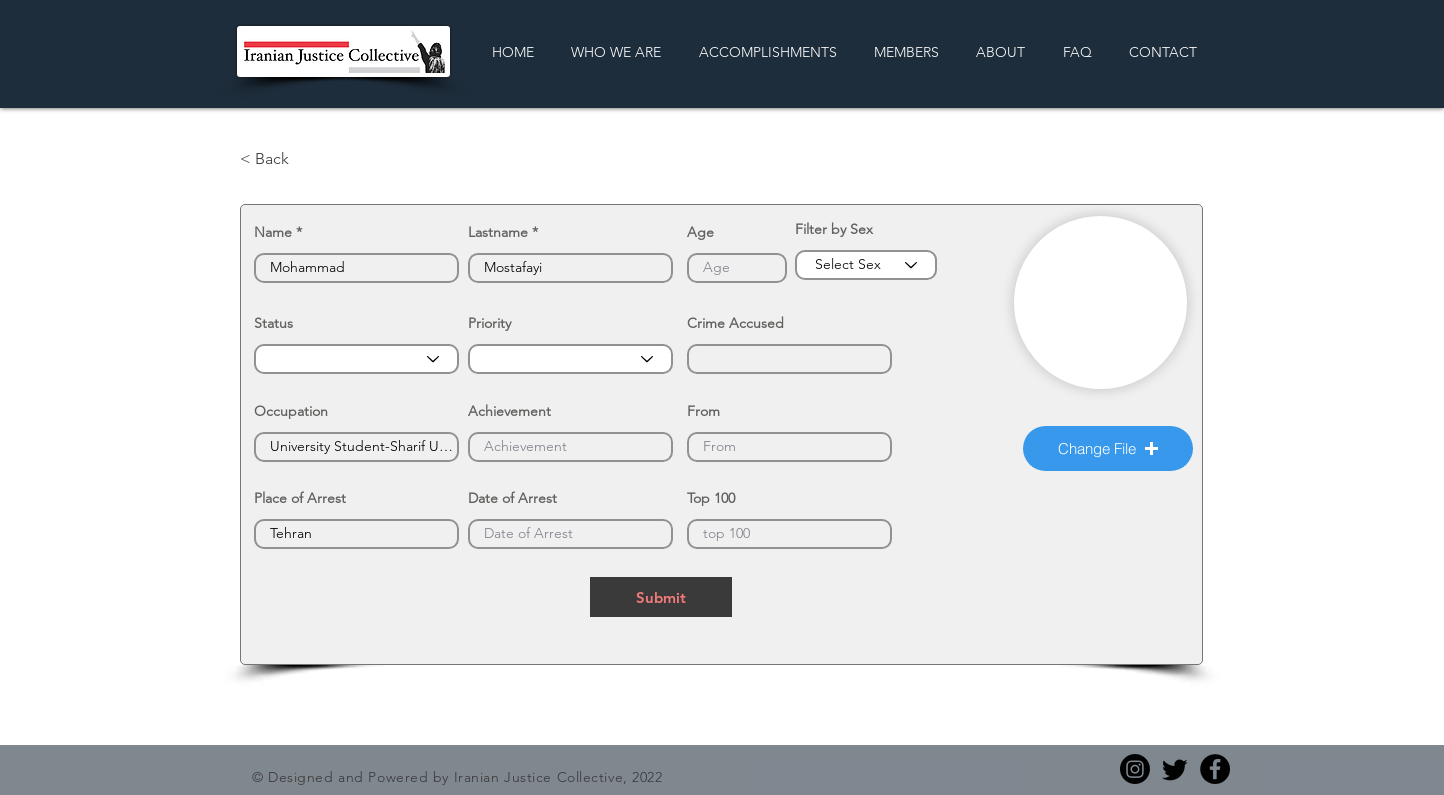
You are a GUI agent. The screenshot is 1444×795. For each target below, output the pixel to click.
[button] (1108, 448)
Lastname (498, 232)
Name (273, 232)
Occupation (291, 411)
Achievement (509, 411)
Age (700, 232)
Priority (489, 323)
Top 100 (711, 498)
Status (273, 323)
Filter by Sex (834, 229)
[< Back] (306, 159)
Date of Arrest (512, 498)
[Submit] (661, 597)
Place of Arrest (300, 498)
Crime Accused (735, 323)
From (703, 411)
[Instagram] (1135, 769)
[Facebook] (1215, 769)
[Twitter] (1175, 769)
